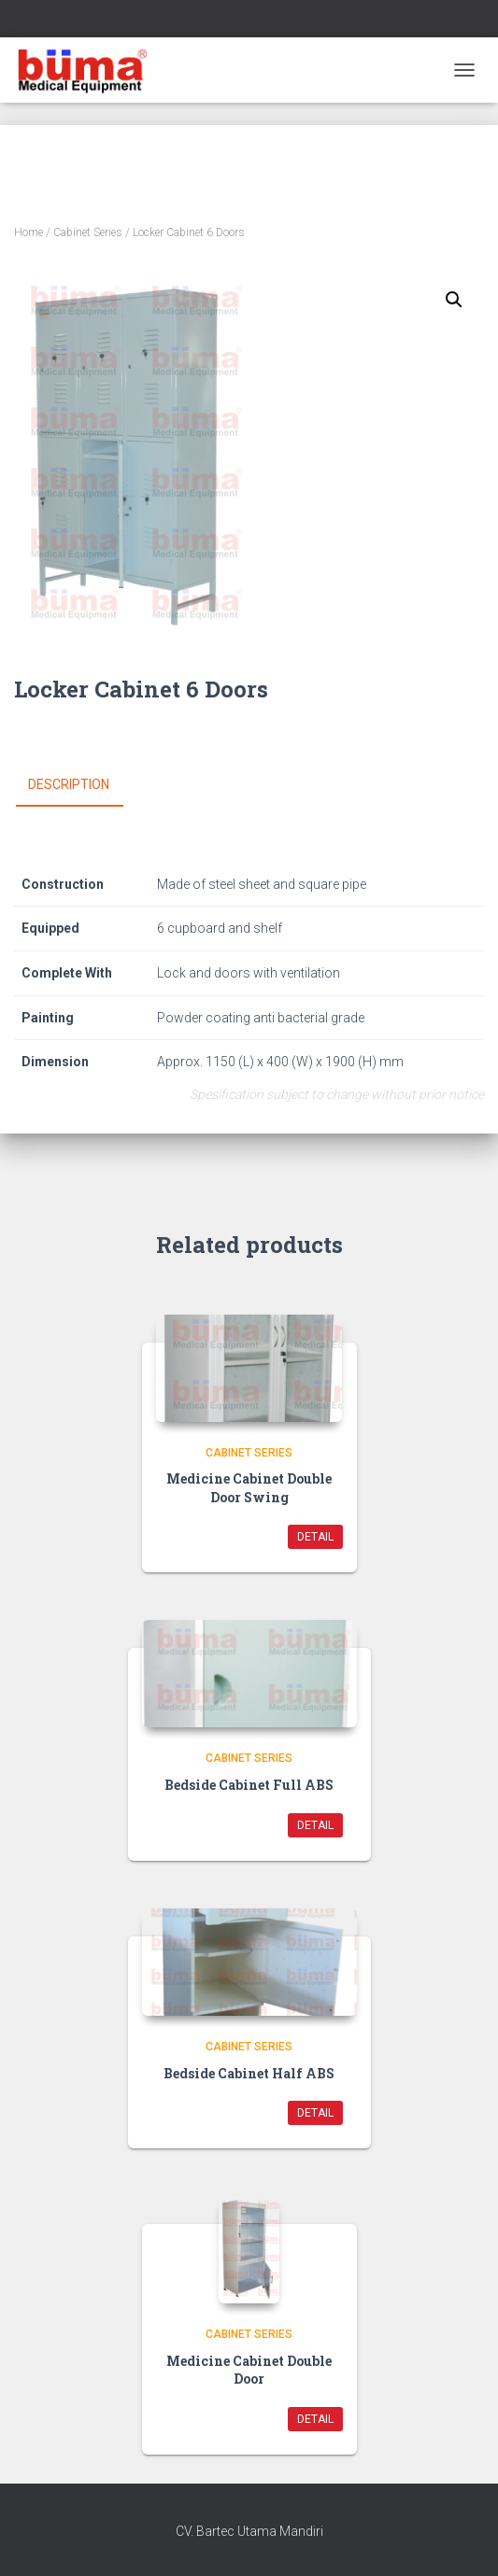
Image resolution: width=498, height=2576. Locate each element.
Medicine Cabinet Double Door (249, 2370)
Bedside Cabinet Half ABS (249, 2073)
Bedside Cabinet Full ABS (249, 1785)
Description (68, 784)
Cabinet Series (87, 232)
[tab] (82, 785)
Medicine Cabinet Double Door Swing (249, 1488)
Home (28, 232)
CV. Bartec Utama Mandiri (249, 2531)
